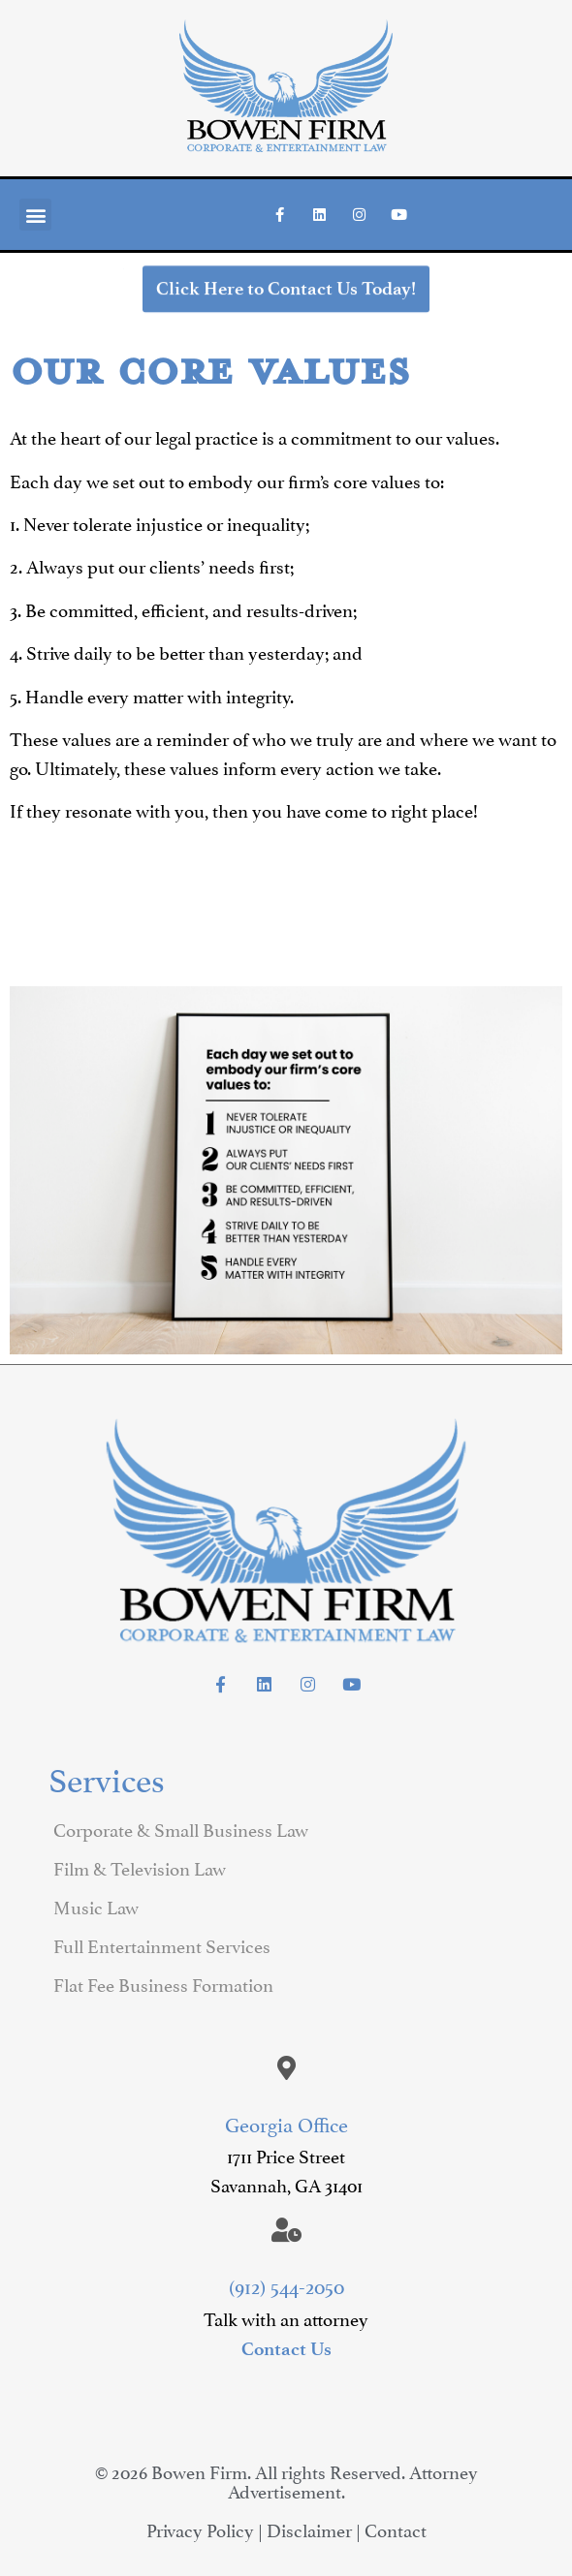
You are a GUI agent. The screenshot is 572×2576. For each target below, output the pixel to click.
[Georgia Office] (286, 2068)
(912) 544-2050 (286, 2284)
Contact (396, 2528)
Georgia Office (286, 2122)
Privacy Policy (200, 2528)
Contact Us (286, 2349)
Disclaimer (309, 2528)
